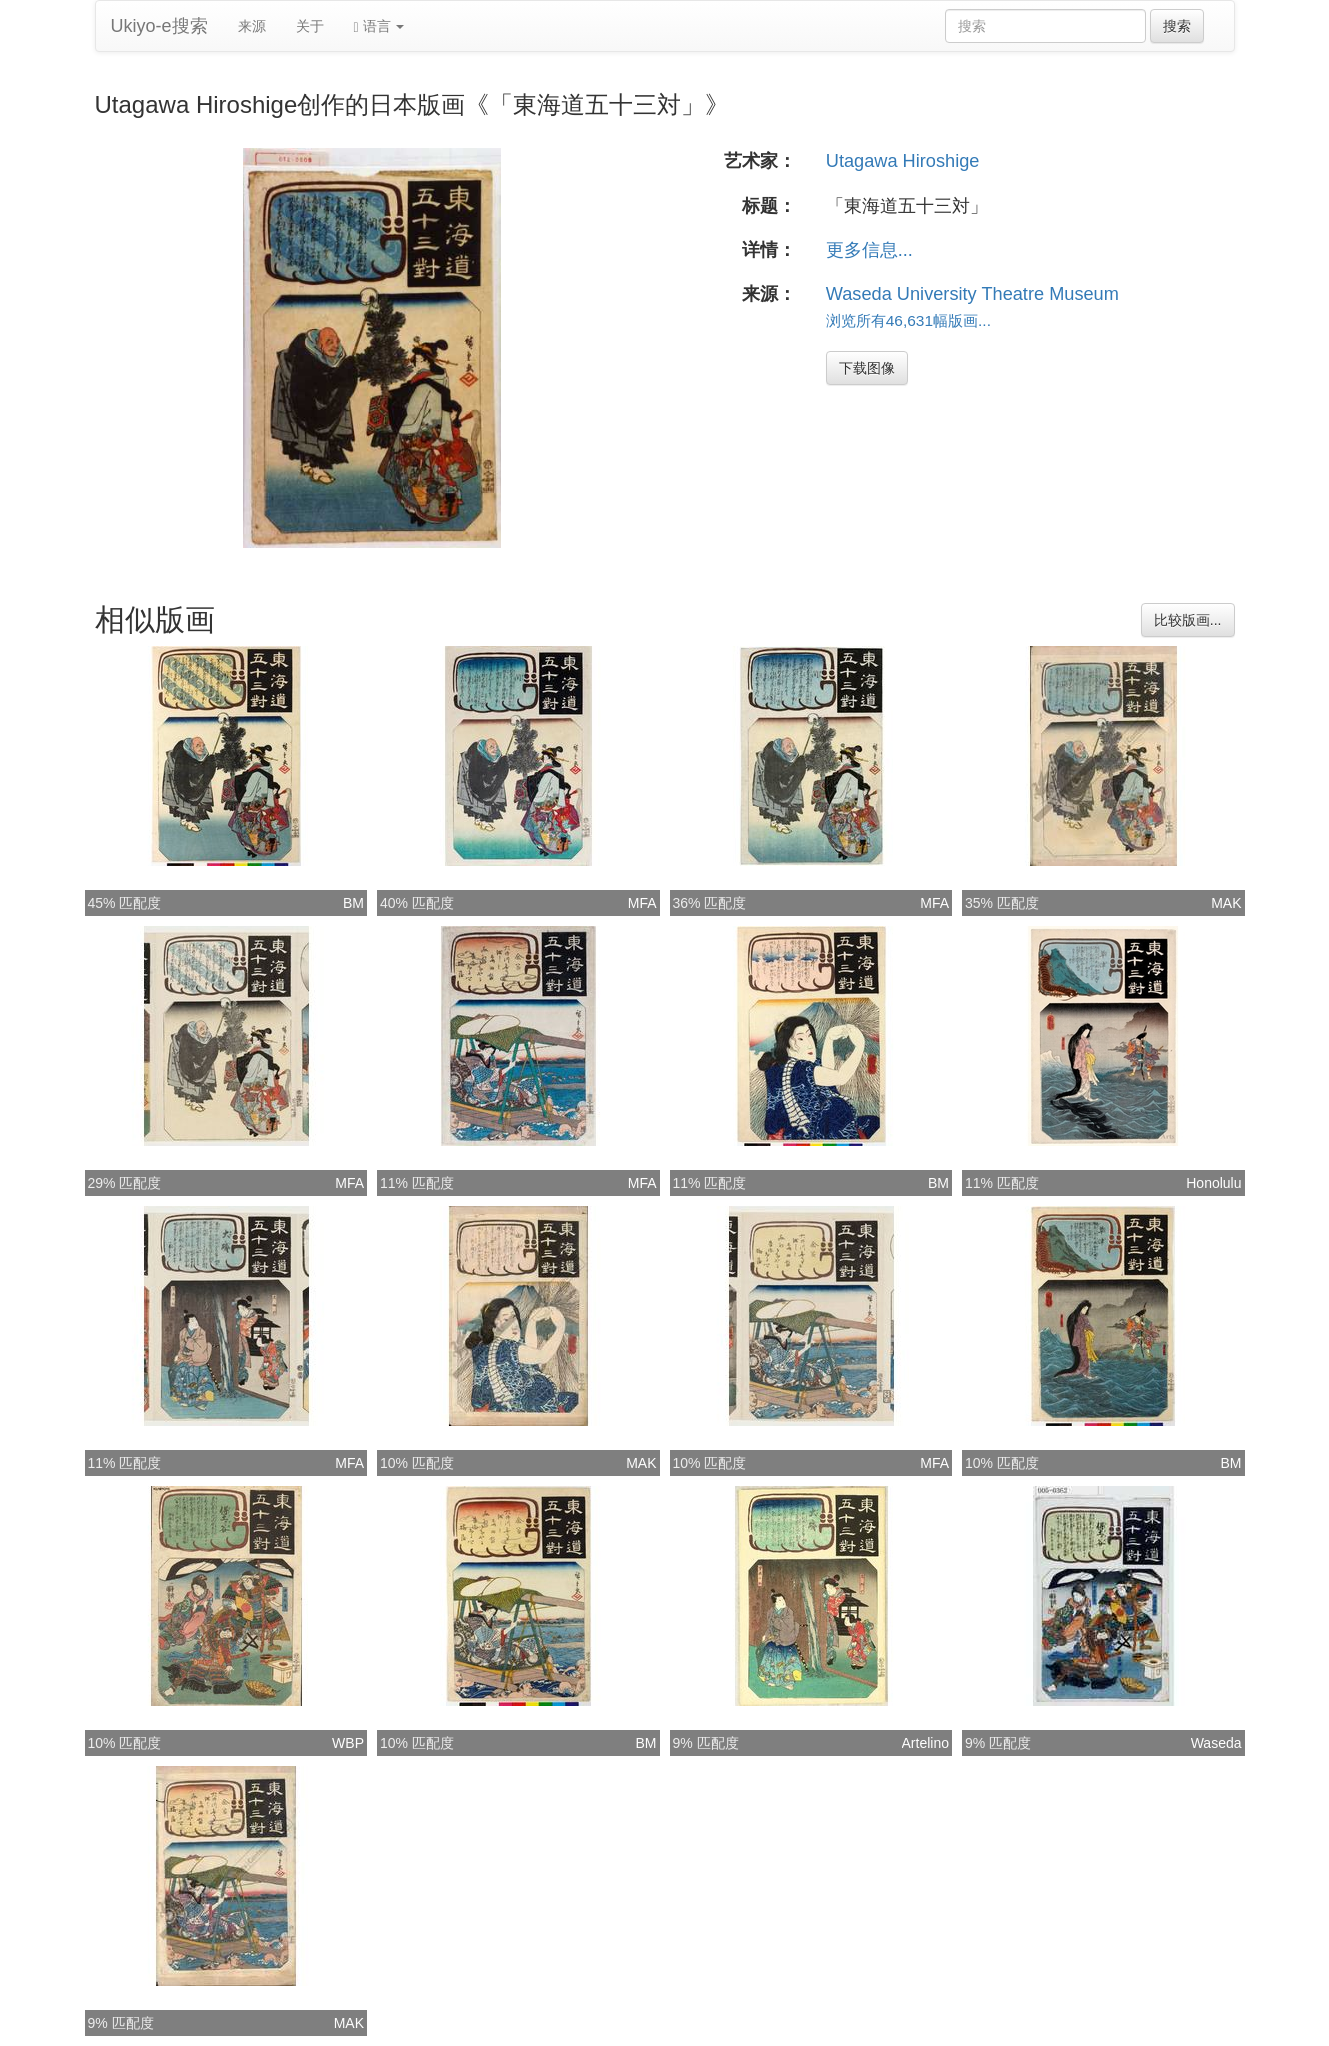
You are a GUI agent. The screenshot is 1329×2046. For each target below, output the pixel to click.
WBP (348, 1743)
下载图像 (867, 368)
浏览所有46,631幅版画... (908, 320)
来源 (252, 26)
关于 (310, 26)
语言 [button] (379, 26)
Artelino (925, 1743)
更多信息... (869, 250)
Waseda (1216, 1743)
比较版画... (1188, 620)
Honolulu (1213, 1183)
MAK (1226, 903)
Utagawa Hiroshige (903, 161)
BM (353, 903)
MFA (642, 903)
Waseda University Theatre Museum (972, 294)
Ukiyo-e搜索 (159, 26)
